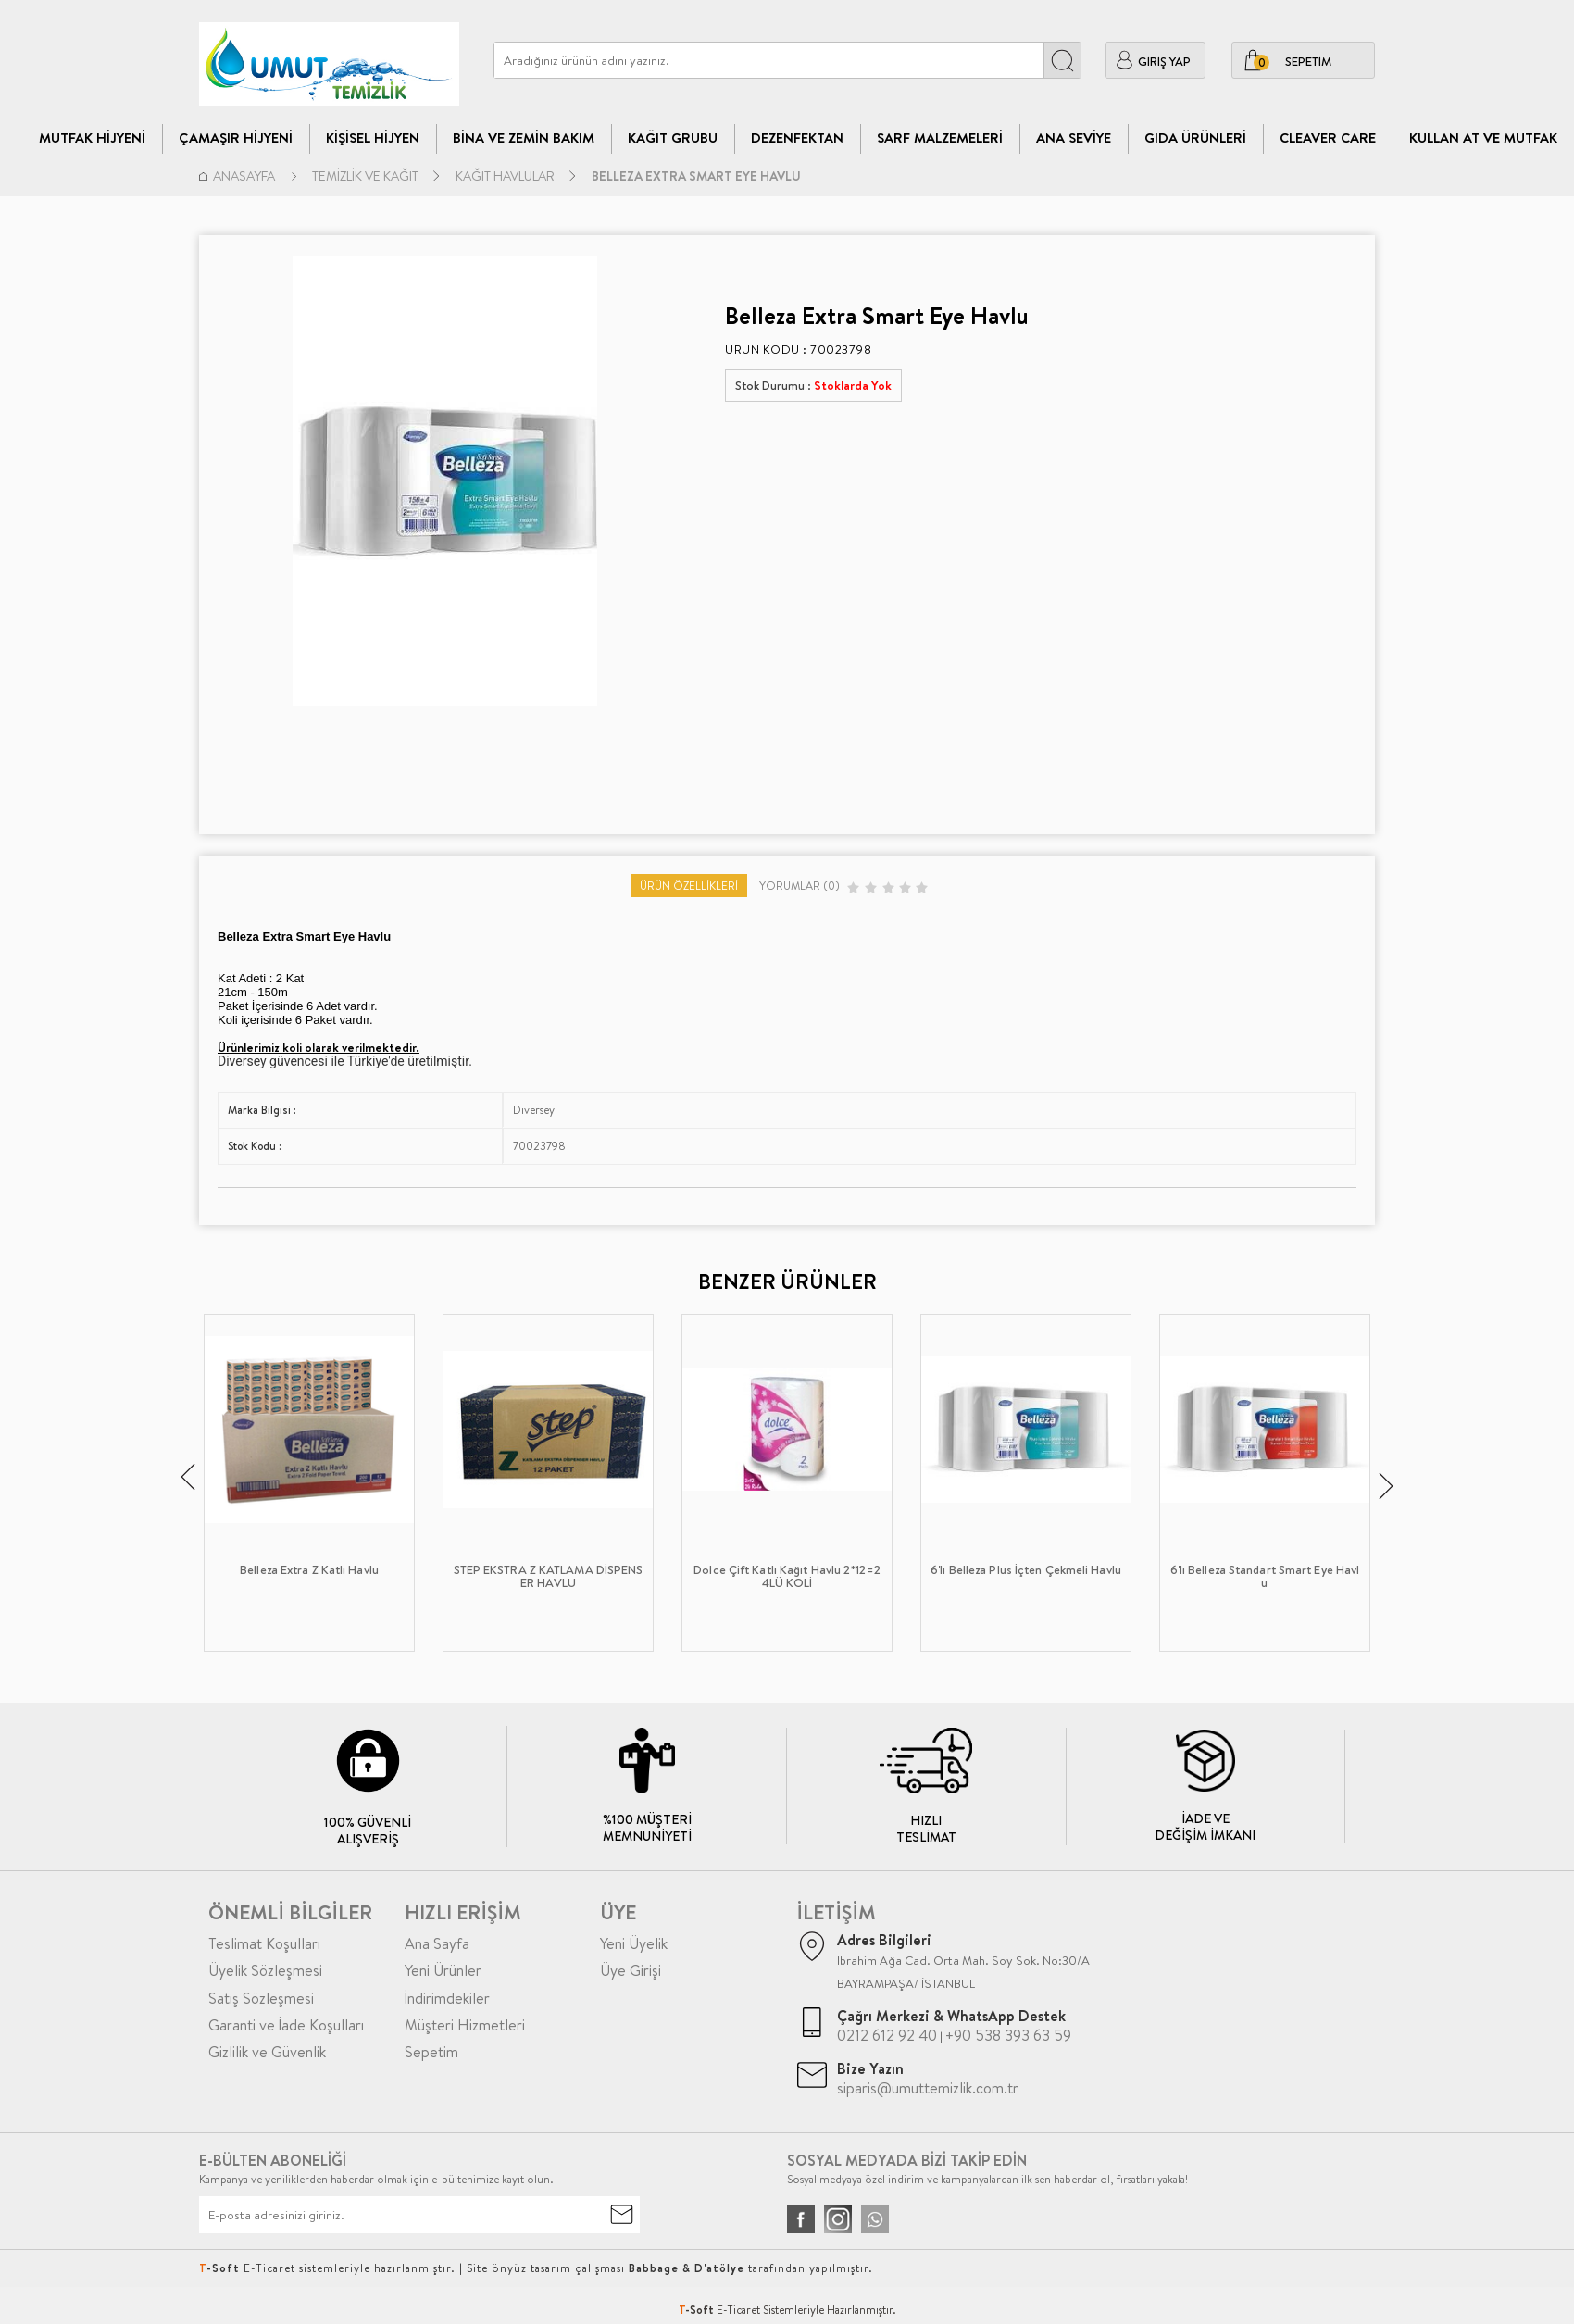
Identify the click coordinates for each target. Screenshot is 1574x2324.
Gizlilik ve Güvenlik (267, 2052)
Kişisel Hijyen (372, 137)
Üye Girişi (630, 1970)
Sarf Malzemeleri (940, 137)
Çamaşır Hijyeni (236, 137)
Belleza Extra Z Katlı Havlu (309, 1570)
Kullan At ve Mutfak (1483, 137)
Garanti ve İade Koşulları (286, 2025)
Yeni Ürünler (443, 1970)
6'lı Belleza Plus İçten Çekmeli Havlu (1026, 1570)
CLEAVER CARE (1328, 137)
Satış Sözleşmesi (261, 1998)
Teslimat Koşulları (264, 1943)
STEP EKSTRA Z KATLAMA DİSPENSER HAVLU (548, 1577)
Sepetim (431, 2052)
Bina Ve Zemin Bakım (523, 137)
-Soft (698, 2310)
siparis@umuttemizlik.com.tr (927, 2088)
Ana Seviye (1073, 137)
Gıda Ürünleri (1195, 137)
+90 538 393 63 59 (1008, 2035)
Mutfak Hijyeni (92, 137)
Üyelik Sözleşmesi (265, 1970)
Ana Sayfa (437, 1943)
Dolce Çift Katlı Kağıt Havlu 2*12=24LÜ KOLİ (787, 1577)
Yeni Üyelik (634, 1943)
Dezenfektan (797, 137)
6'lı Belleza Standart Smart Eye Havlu (1265, 1577)
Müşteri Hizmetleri (465, 2025)
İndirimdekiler (447, 1998)
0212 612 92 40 (887, 2035)
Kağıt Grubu (673, 137)
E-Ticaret (738, 2310)
